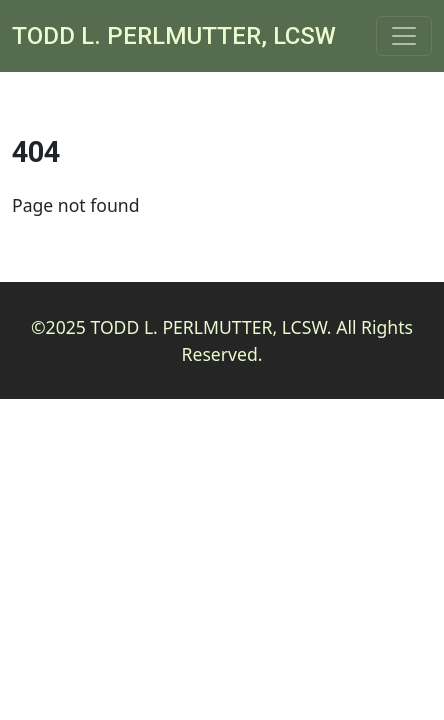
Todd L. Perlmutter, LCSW (174, 36)
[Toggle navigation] (404, 36)
